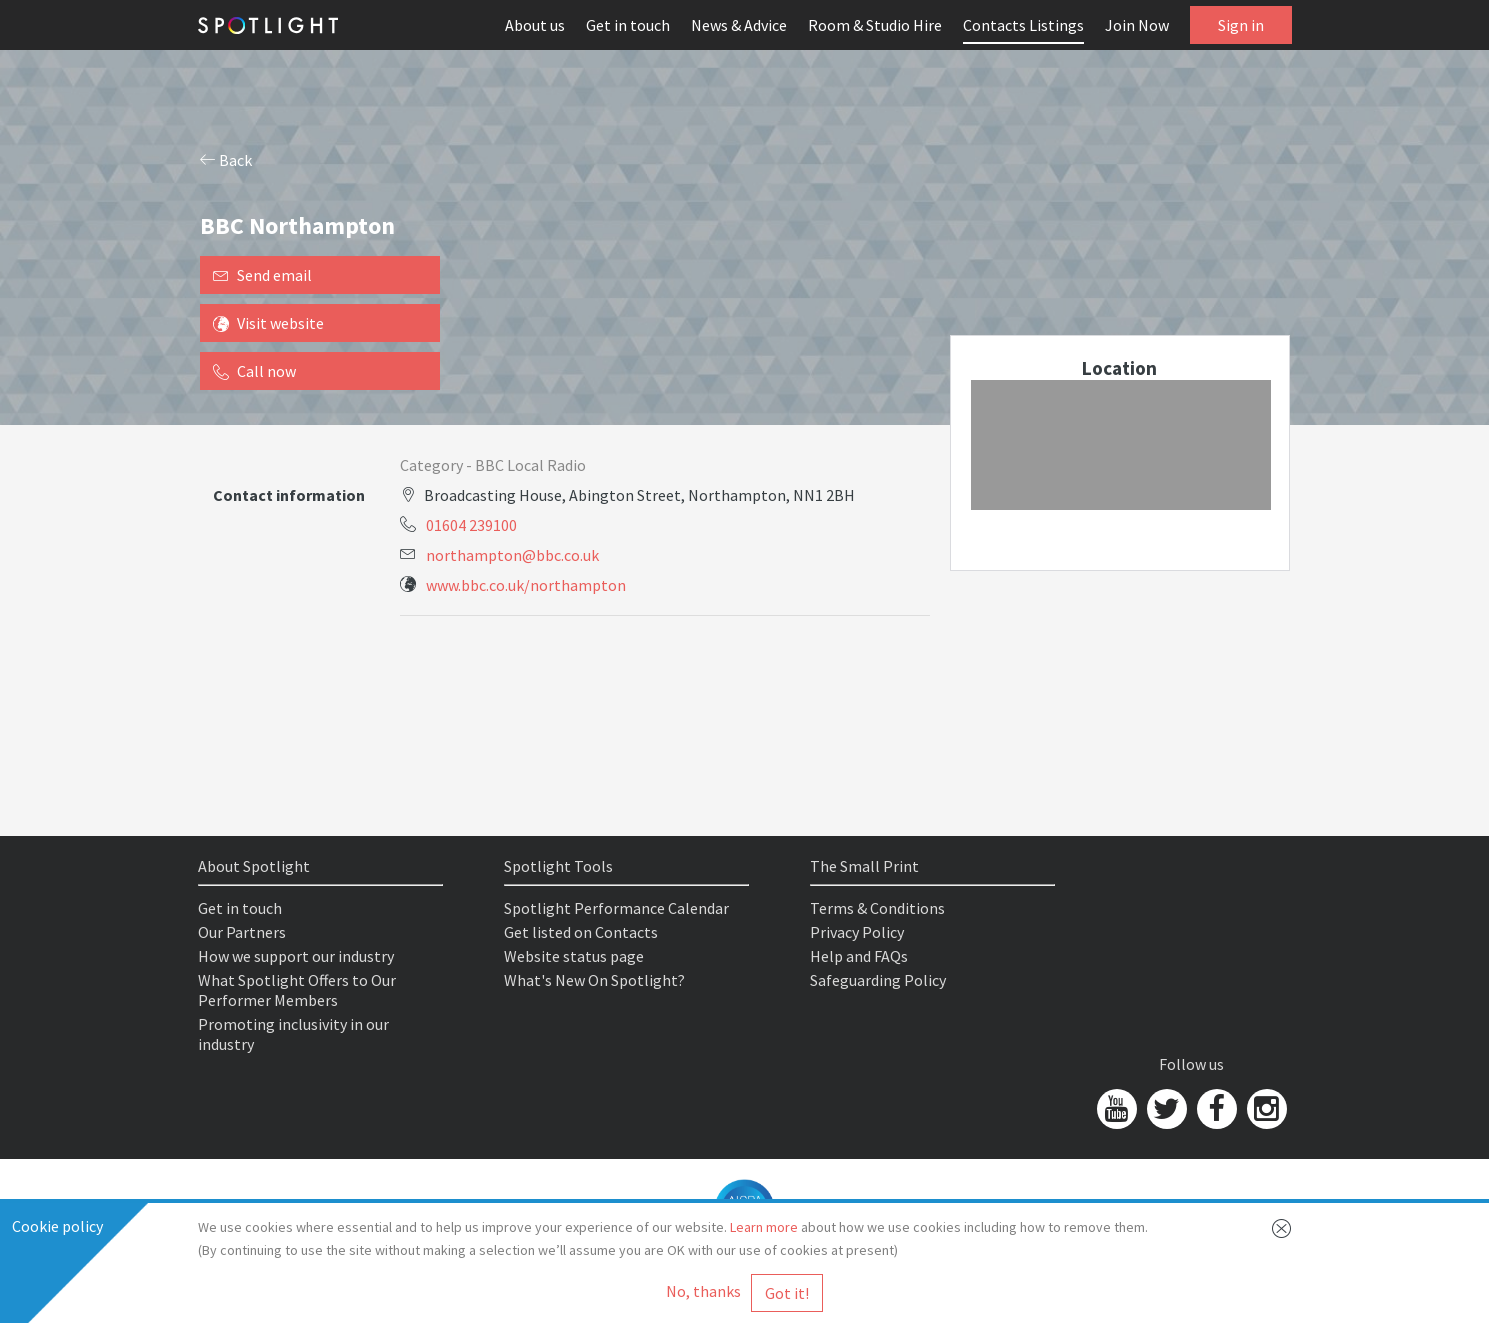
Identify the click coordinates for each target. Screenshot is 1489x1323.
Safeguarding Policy (878, 980)
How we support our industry (296, 956)
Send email (262, 275)
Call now (254, 371)
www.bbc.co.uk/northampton (526, 585)
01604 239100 (471, 525)
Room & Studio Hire (875, 25)
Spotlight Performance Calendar (616, 908)
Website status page (574, 956)
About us (535, 25)
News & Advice (739, 25)
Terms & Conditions (877, 908)
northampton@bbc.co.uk (512, 555)
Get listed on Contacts (581, 932)
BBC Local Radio (530, 465)
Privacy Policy (857, 932)
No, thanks (703, 1291)
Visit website (268, 323)
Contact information (289, 495)
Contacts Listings (1023, 25)
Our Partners (242, 932)
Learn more (764, 1227)
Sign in (1241, 25)
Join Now (1137, 25)
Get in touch (628, 25)
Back (226, 160)
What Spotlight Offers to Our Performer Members (297, 990)
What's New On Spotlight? (594, 980)
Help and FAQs (859, 956)
